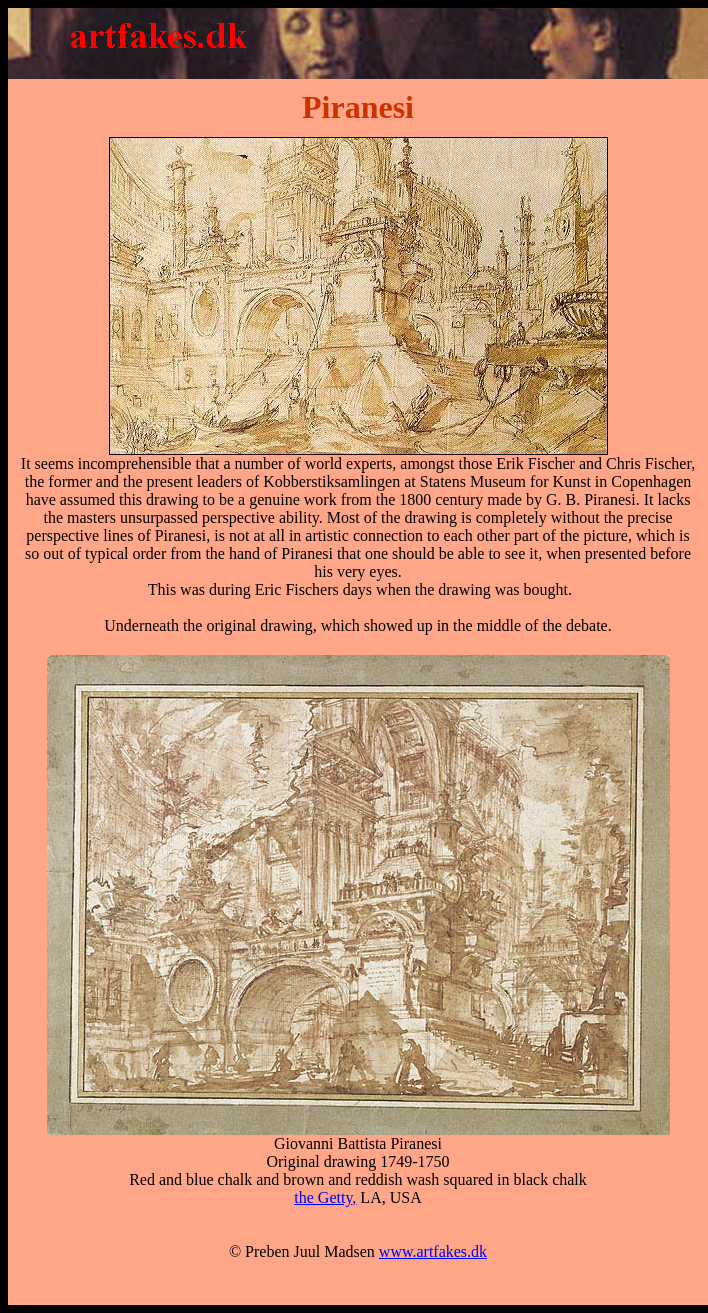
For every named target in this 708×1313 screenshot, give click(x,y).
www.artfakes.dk (433, 1251)
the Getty (323, 1197)
